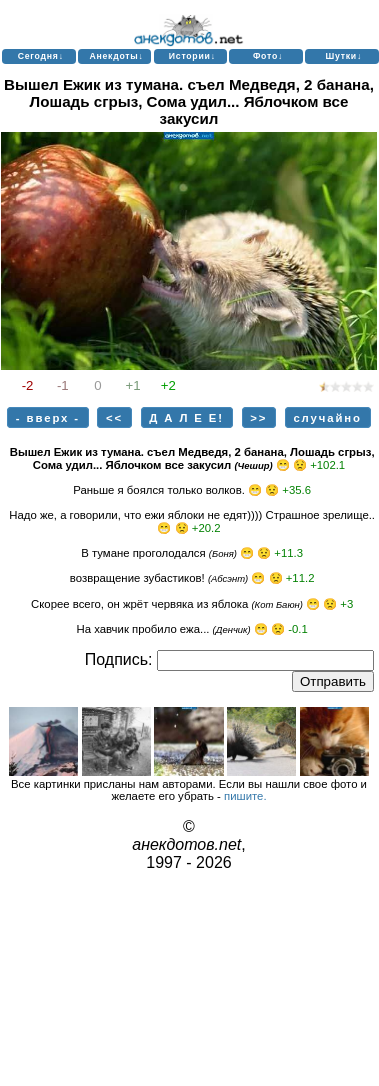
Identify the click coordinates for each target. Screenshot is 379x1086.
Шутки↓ (343, 56)
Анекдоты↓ (116, 56)
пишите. (245, 796)
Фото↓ (268, 56)
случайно (327, 418)
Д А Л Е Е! (186, 418)
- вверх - (48, 418)
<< (114, 418)
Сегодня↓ (41, 56)
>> (258, 418)
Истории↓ (192, 56)
